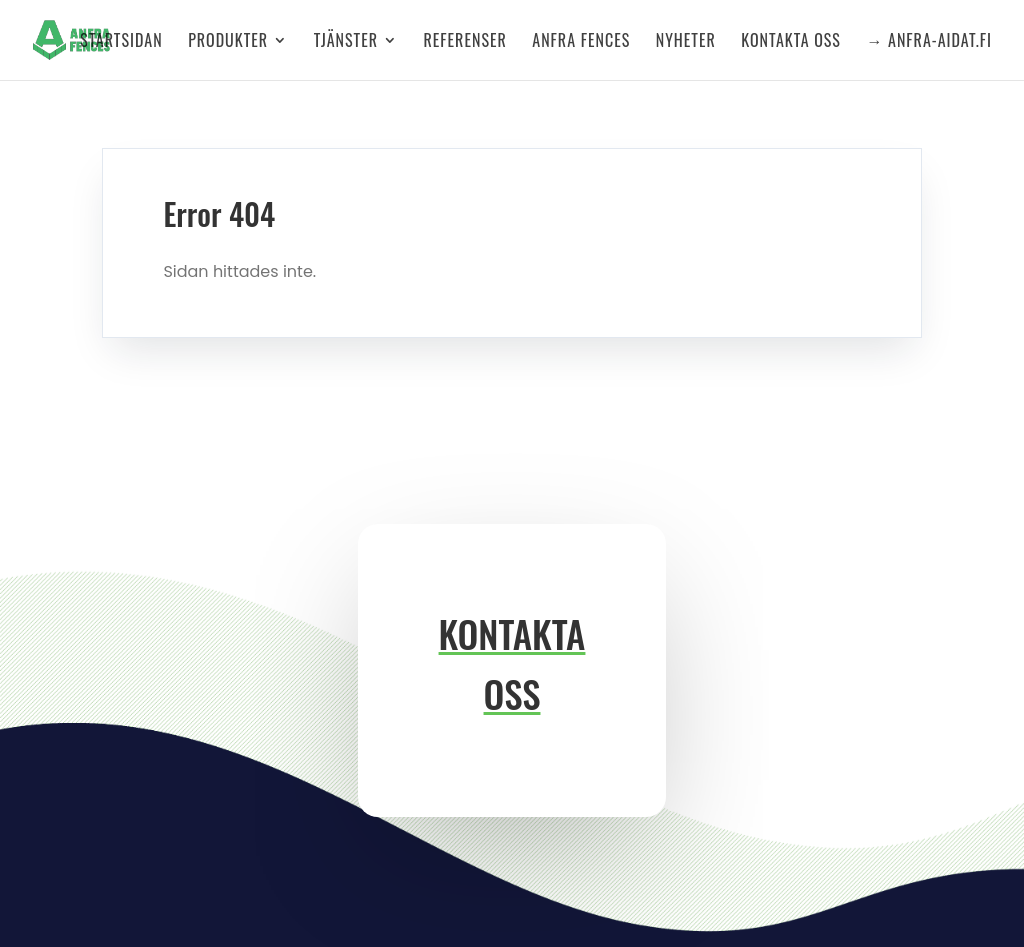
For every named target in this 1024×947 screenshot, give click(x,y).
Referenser (465, 42)
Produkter (228, 42)
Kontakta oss (791, 42)
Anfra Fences (581, 42)
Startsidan (121, 42)
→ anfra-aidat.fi (929, 42)
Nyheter (686, 42)
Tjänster (346, 42)
